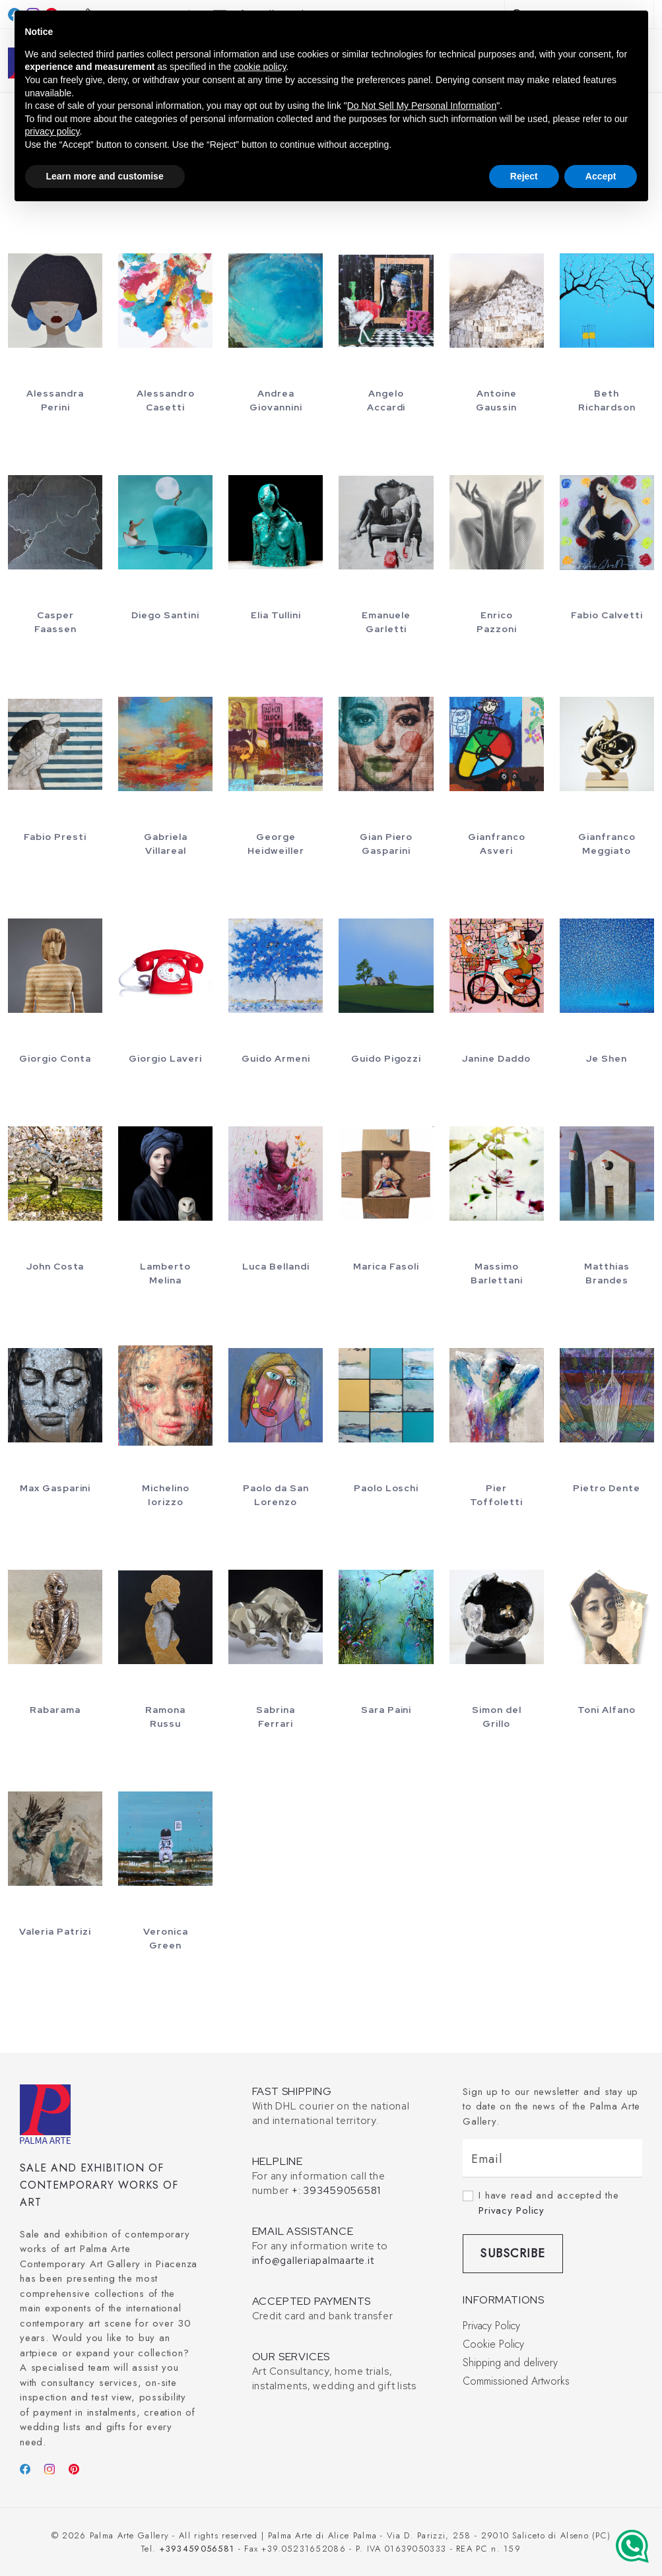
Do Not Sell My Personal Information (421, 105)
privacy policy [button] (52, 131)
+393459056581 (196, 2548)
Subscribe (512, 2253)
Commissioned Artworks (516, 2381)
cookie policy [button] (260, 66)
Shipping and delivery (510, 2362)
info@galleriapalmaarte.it (313, 2260)
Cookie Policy (493, 2344)
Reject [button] (524, 176)
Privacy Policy (512, 2210)
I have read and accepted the (548, 2203)
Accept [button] (600, 176)
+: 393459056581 (336, 2190)
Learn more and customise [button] (105, 176)
